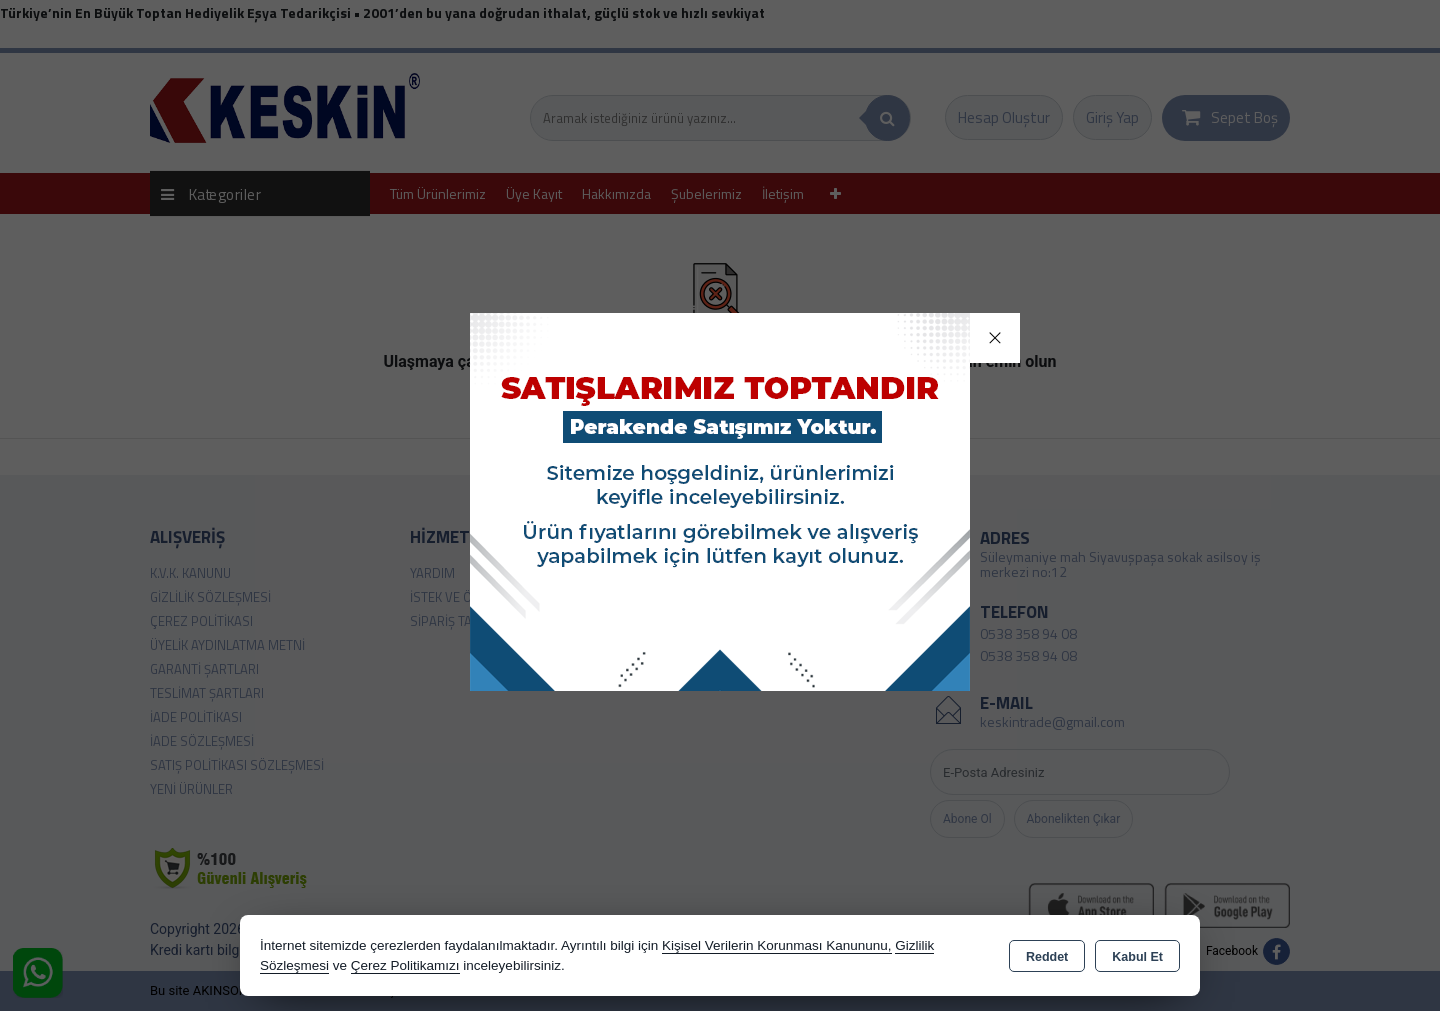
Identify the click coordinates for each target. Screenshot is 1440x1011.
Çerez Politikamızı (405, 965)
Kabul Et (1137, 957)
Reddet (1047, 957)
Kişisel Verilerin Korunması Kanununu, (777, 945)
